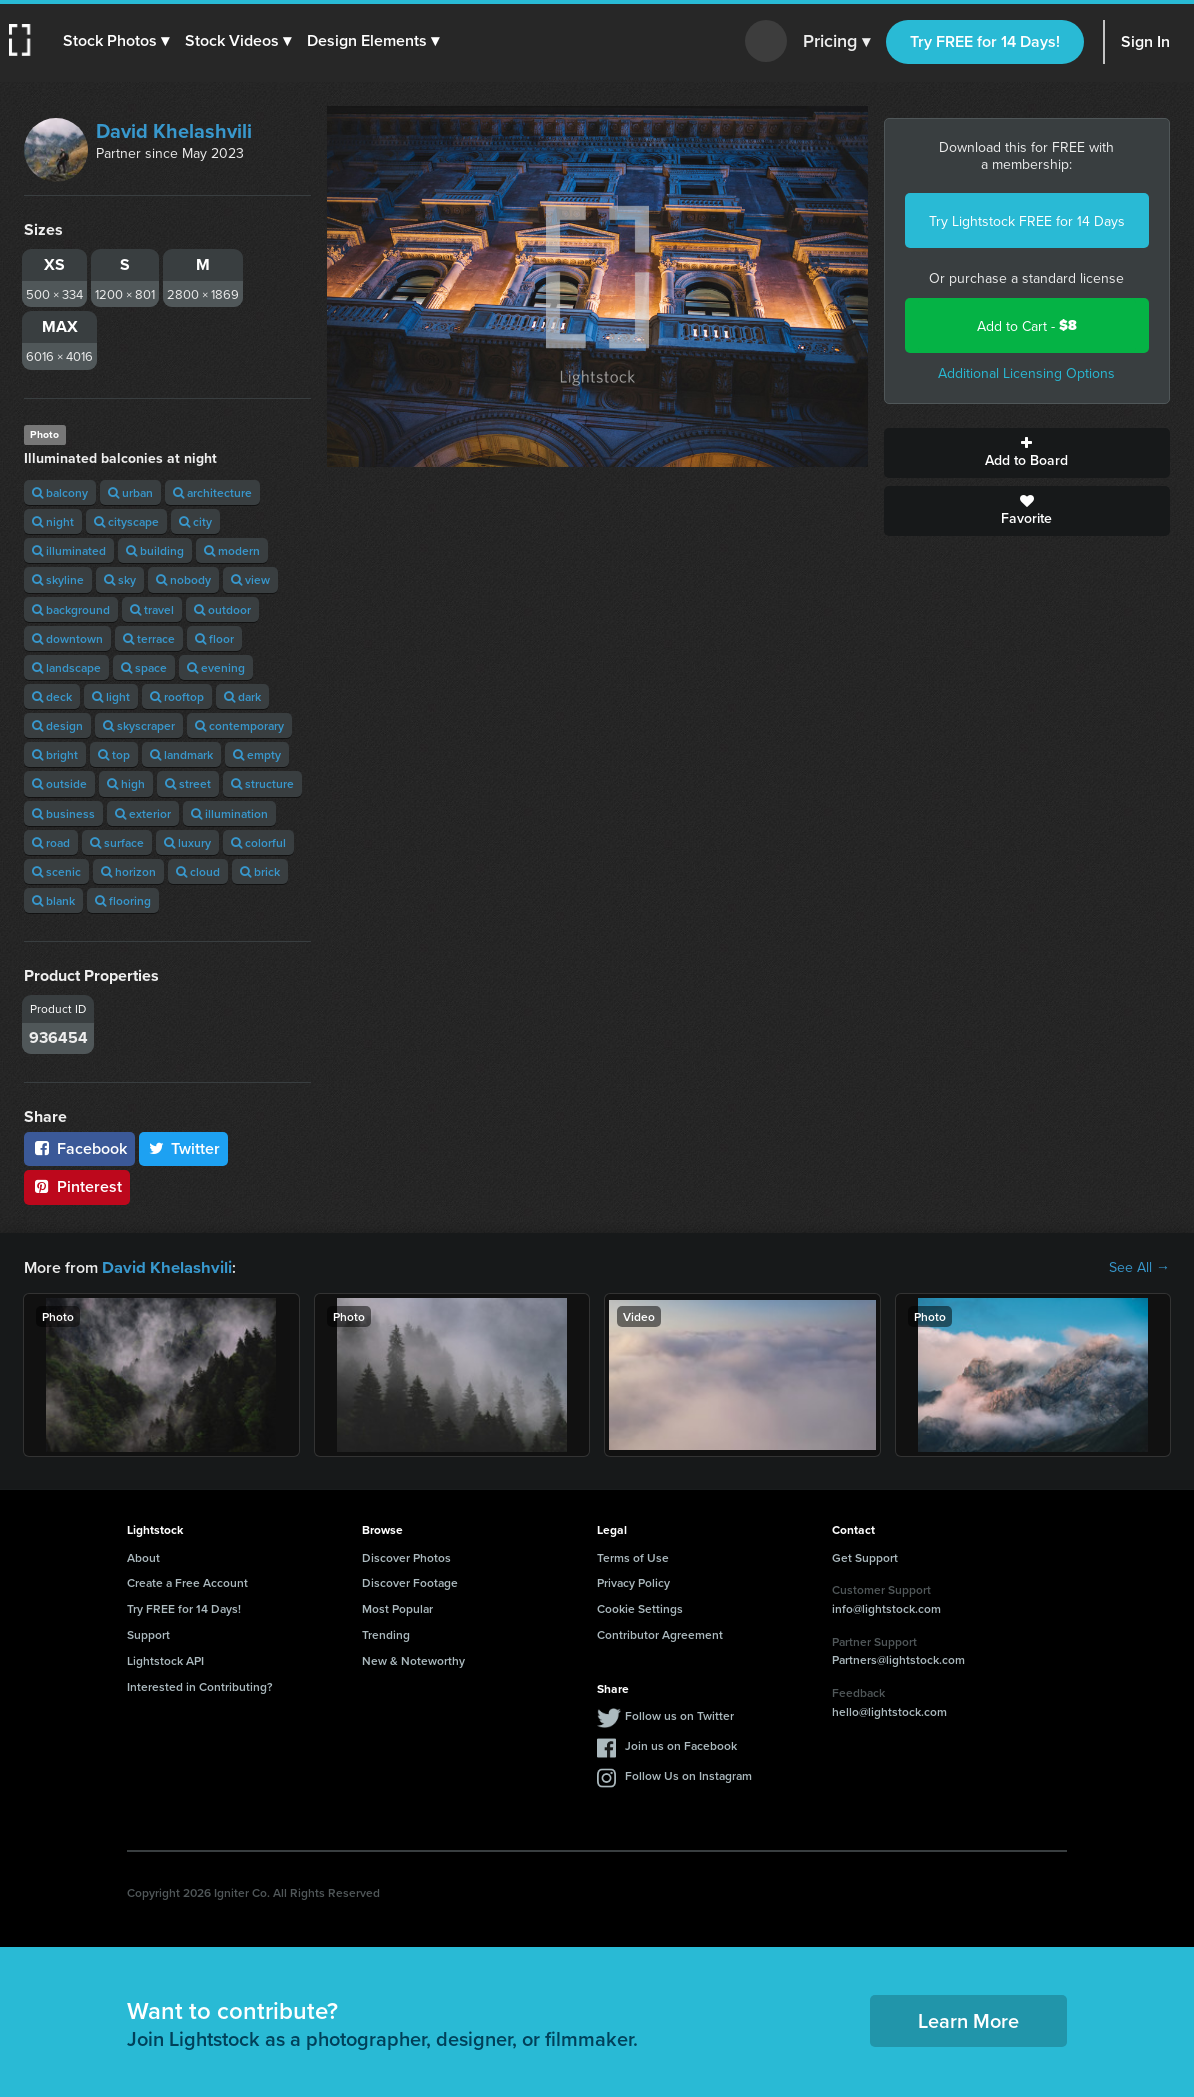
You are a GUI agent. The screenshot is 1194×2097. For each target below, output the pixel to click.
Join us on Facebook (681, 1744)
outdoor (222, 609)
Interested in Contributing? (200, 1685)
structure (262, 783)
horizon (128, 871)
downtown (67, 638)
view (250, 579)
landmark (181, 754)
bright (55, 754)
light (111, 696)
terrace (149, 638)
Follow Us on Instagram (688, 1774)
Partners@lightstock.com (898, 1658)
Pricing (836, 42)
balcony (60, 492)
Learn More (968, 2019)
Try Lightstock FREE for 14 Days (1027, 221)
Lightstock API (165, 1659)
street (188, 783)
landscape (66, 667)
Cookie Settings (640, 1607)
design (57, 725)
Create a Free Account (187, 1581)
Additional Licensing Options (1026, 373)
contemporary (239, 725)
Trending (386, 1633)
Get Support (865, 1556)
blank (53, 900)
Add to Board (1027, 453)
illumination (229, 813)
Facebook (79, 1148)
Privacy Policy (633, 1581)
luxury (187, 842)
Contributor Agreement (660, 1633)
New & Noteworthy (413, 1659)
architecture (212, 492)
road (51, 842)
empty (257, 754)
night (53, 521)
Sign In (1145, 41)
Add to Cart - (1027, 325)
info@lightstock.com (886, 1607)
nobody (183, 579)
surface (117, 842)
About (143, 1556)
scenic (56, 871)
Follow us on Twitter (679, 1714)
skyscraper (139, 725)
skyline (58, 579)
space (144, 667)
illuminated (69, 550)
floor (214, 638)
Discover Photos (406, 1556)
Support (148, 1633)
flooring (123, 900)
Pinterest (77, 1186)
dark (242, 696)
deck (52, 696)
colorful (258, 842)
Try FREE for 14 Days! (985, 41)
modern (232, 550)
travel (152, 609)
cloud (198, 871)
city (195, 521)
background (71, 609)
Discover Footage (410, 1581)
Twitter (184, 1148)
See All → (1139, 1267)
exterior (143, 813)
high (126, 783)
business (63, 813)
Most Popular (397, 1607)
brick (260, 871)
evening (216, 667)
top (114, 754)
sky (120, 579)
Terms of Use (633, 1556)
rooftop (177, 696)
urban (130, 492)
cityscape (126, 521)
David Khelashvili (174, 130)
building (155, 550)
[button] (117, 41)
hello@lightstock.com (889, 1710)
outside (59, 783)
